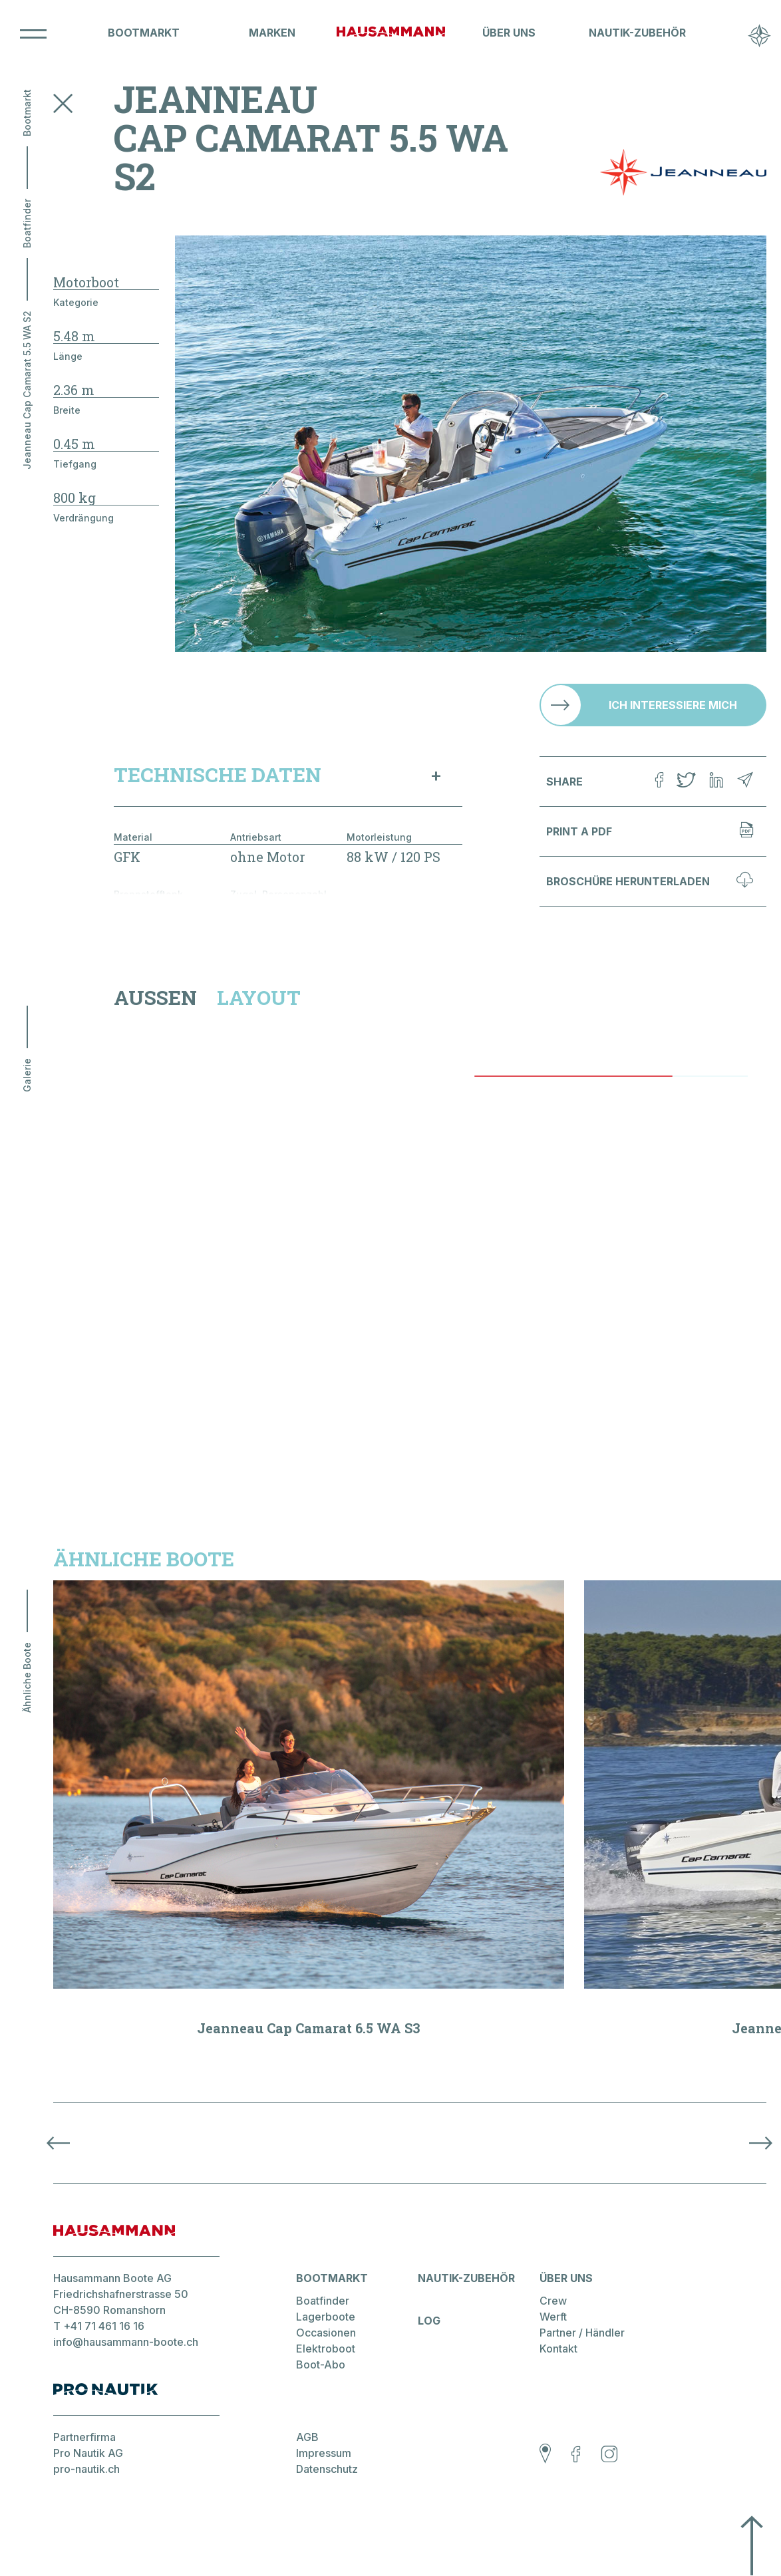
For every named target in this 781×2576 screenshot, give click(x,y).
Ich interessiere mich (673, 705)
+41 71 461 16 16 (103, 2326)
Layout (259, 997)
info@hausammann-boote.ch (125, 2342)
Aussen (155, 997)
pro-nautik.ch (86, 2469)
